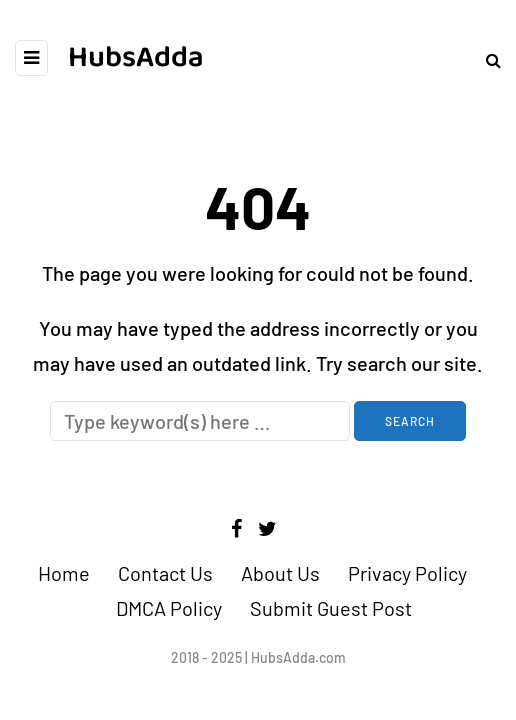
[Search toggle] (486, 59)
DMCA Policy (169, 608)
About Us (280, 573)
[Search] (200, 421)
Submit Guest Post (331, 608)
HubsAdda (136, 57)
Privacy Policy (407, 573)
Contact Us (165, 573)
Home (64, 573)
